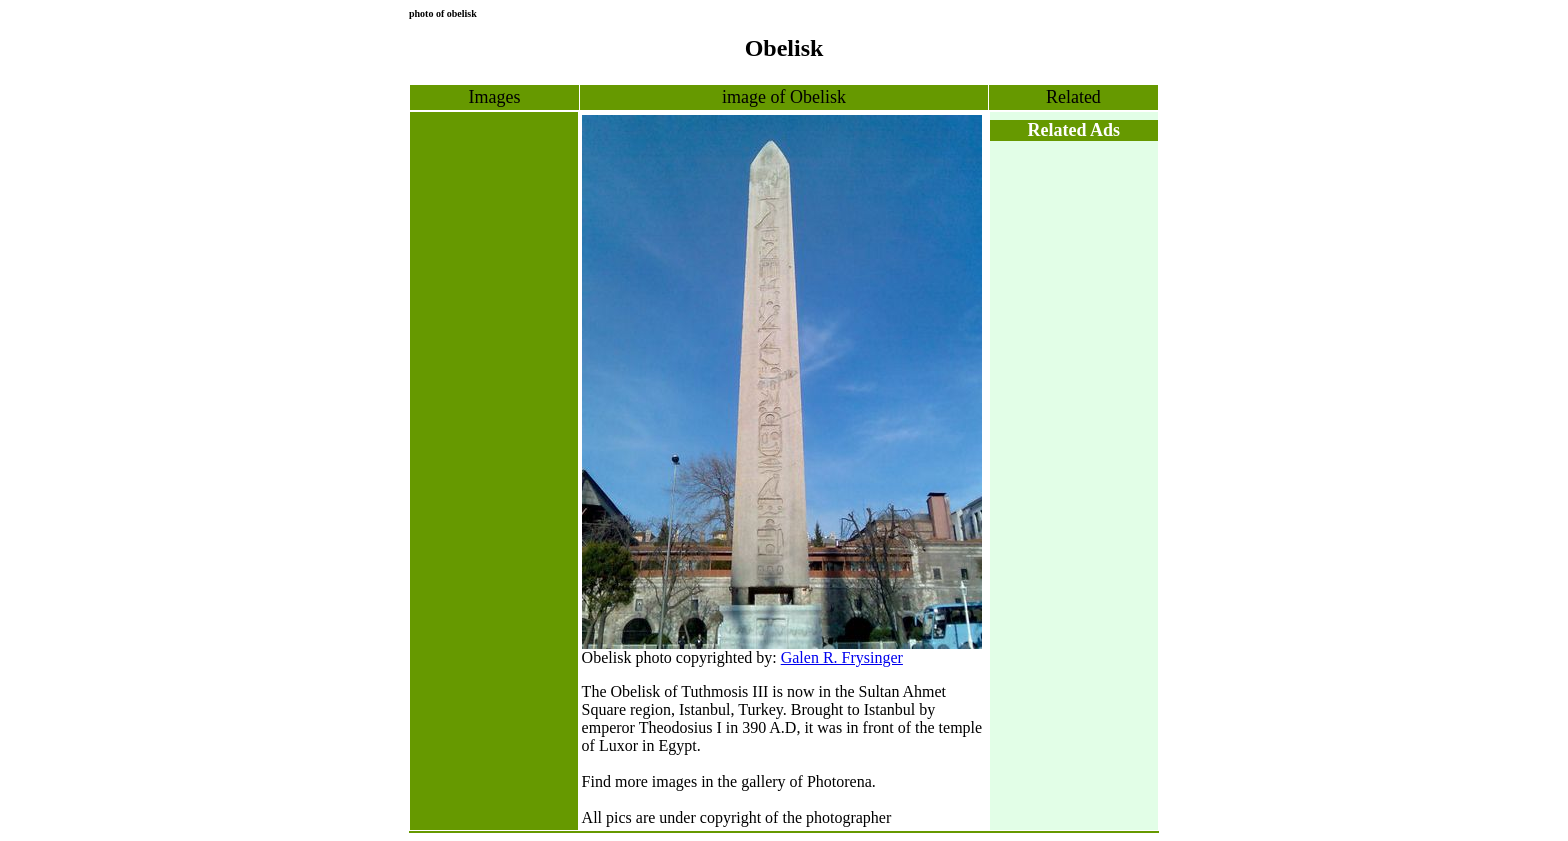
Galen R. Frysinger (842, 657)
